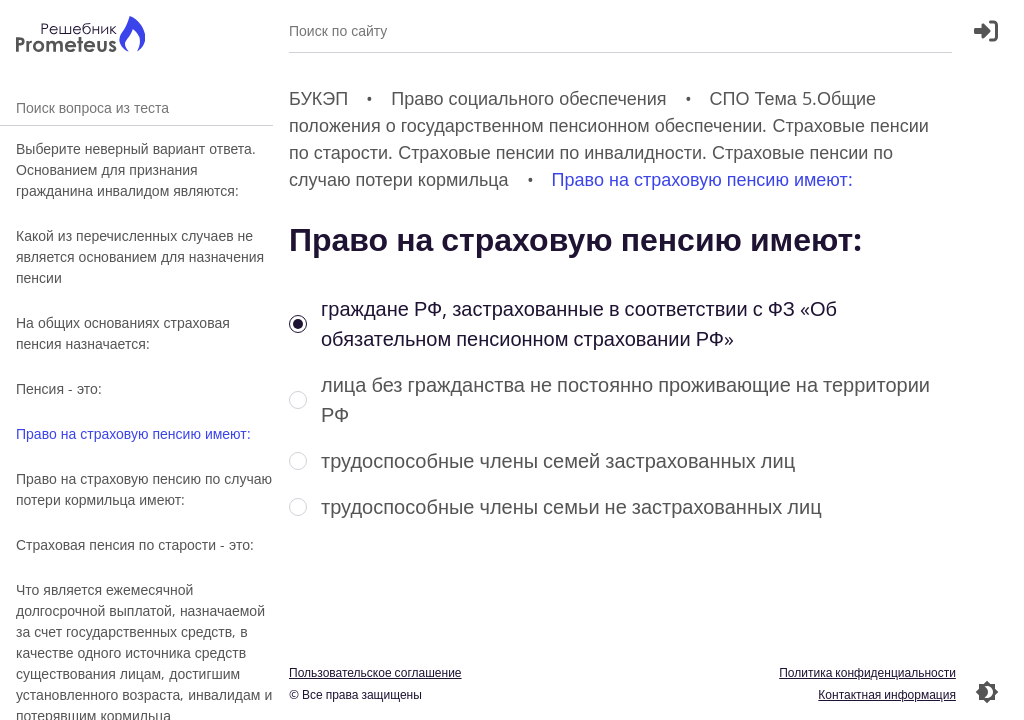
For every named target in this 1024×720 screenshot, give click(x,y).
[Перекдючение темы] (987, 692)
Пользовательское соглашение (375, 672)
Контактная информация (887, 694)
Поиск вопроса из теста (136, 107)
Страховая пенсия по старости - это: (135, 544)
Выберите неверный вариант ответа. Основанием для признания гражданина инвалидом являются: (136, 169)
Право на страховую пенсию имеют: (133, 433)
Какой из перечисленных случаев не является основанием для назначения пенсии (140, 256)
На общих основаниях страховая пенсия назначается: (123, 333)
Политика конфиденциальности (867, 672)
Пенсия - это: (59, 388)
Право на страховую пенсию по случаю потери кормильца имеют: (144, 489)
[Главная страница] (80, 36)
